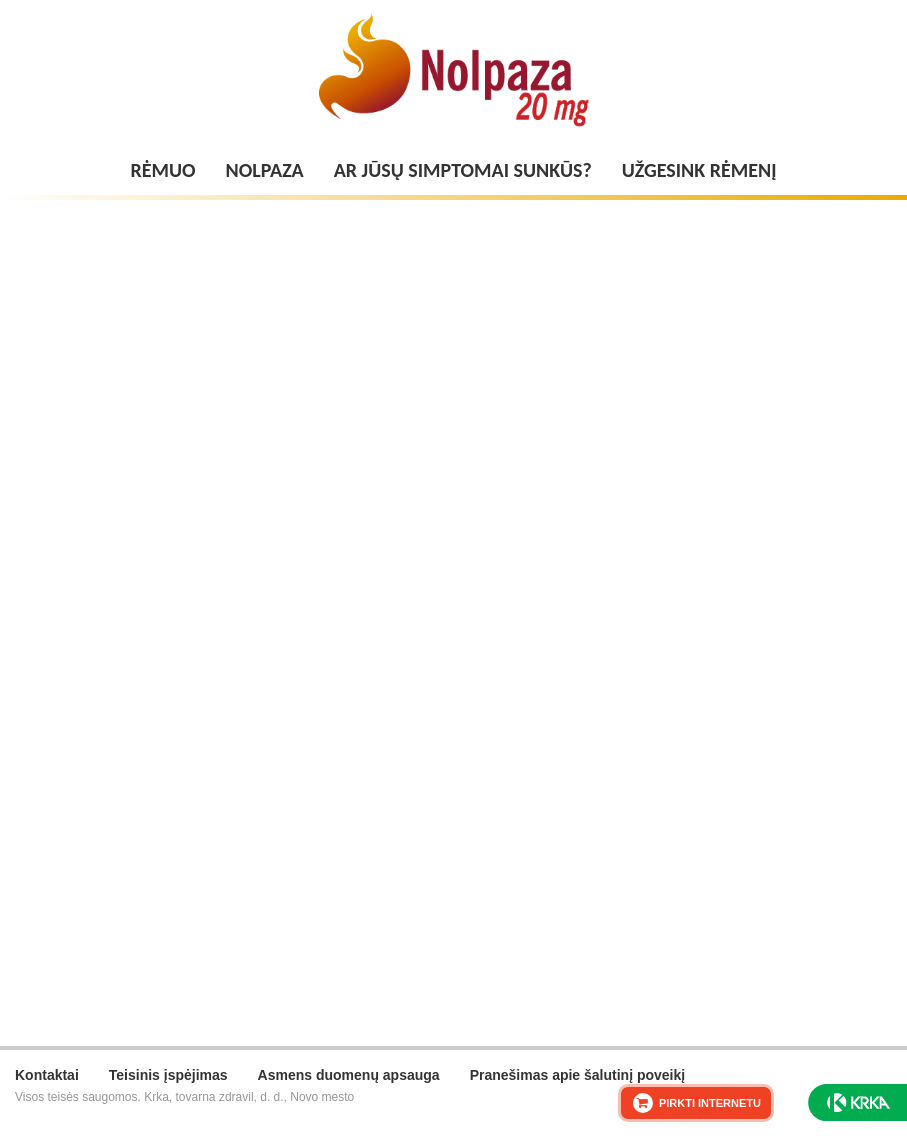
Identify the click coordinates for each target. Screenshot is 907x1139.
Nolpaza (265, 170)
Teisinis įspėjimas (168, 1075)
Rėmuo (163, 170)
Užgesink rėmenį (699, 170)
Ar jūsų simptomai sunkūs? (463, 170)
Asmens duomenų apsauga (349, 1075)
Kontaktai (47, 1075)
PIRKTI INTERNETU (710, 1103)
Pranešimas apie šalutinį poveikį (578, 1075)
